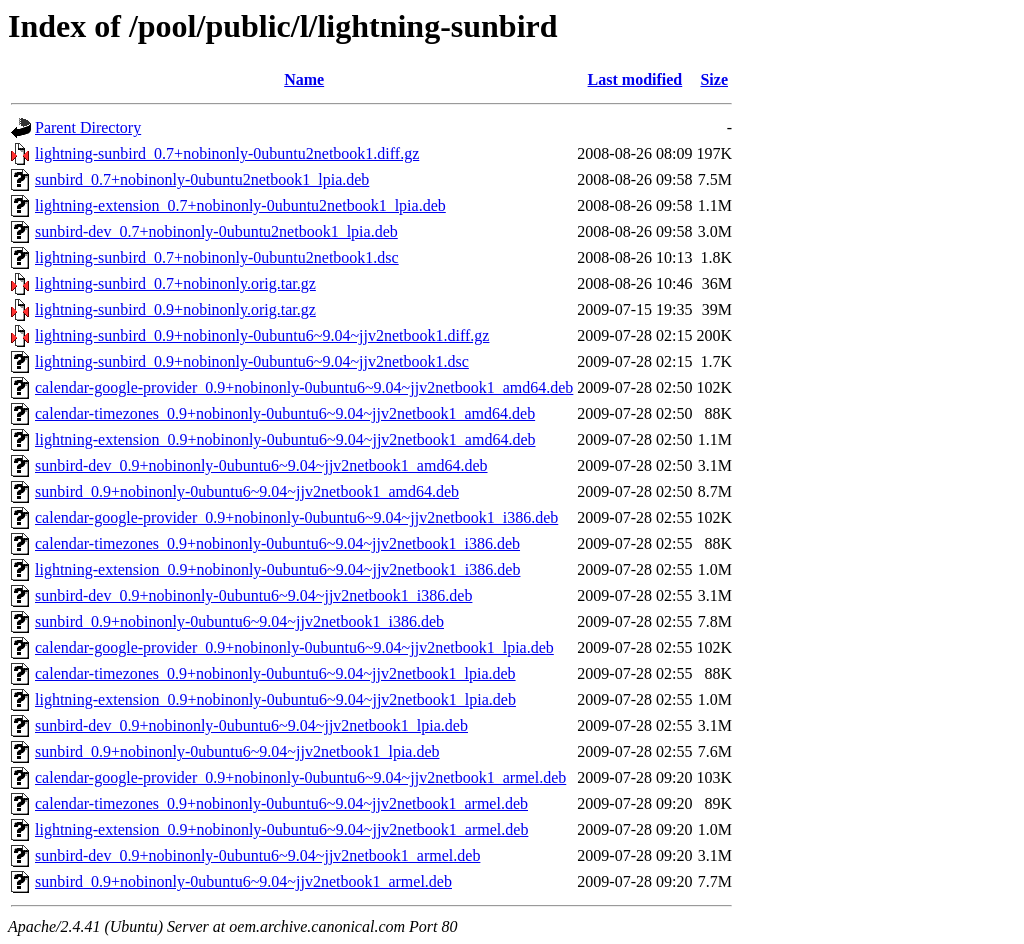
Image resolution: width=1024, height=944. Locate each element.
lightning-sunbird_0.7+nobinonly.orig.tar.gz (175, 283)
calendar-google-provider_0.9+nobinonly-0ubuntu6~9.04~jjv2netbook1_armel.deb (300, 777)
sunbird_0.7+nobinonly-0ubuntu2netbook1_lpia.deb (202, 179)
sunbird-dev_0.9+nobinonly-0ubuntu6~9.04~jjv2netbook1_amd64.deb (261, 465)
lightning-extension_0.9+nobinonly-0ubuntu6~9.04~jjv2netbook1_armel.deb (281, 829)
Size (714, 79)
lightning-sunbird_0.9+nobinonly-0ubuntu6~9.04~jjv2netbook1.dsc (252, 361)
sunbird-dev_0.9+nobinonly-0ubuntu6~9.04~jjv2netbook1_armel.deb (257, 855)
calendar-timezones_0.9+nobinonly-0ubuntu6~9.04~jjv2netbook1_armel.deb (281, 803)
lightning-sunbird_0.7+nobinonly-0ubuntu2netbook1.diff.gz (227, 153)
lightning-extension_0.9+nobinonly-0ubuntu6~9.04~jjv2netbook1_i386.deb (277, 569)
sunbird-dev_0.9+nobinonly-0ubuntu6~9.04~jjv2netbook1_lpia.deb (251, 725)
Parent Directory (88, 127)
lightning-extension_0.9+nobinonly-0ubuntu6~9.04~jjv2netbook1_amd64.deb (285, 439)
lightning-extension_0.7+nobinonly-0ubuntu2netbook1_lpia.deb (240, 205)
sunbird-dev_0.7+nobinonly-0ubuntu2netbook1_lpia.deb (216, 231)
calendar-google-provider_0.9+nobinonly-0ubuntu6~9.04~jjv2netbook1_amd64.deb (304, 387)
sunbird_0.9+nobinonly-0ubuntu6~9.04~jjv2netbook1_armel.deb (243, 881)
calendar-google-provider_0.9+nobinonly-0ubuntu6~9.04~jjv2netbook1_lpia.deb (294, 647)
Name (304, 79)
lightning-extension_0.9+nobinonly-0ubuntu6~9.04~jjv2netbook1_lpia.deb (275, 699)
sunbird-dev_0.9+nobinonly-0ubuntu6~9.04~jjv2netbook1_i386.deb (253, 595)
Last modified (635, 79)
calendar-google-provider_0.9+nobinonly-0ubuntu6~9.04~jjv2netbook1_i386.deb (296, 517)
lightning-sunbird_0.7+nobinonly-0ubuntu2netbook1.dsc (217, 257)
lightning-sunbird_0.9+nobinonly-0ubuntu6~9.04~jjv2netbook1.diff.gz (262, 335)
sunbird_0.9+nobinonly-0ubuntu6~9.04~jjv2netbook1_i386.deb (239, 621)
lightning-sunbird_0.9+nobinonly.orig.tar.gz (175, 309)
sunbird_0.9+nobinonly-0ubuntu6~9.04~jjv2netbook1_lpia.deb (237, 751)
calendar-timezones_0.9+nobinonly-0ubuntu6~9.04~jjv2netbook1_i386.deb (277, 543)
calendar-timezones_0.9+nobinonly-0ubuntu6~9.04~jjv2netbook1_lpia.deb (275, 673)
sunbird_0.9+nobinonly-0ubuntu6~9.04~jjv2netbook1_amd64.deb (247, 491)
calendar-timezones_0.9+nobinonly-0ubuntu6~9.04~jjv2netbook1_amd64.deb (285, 413)
